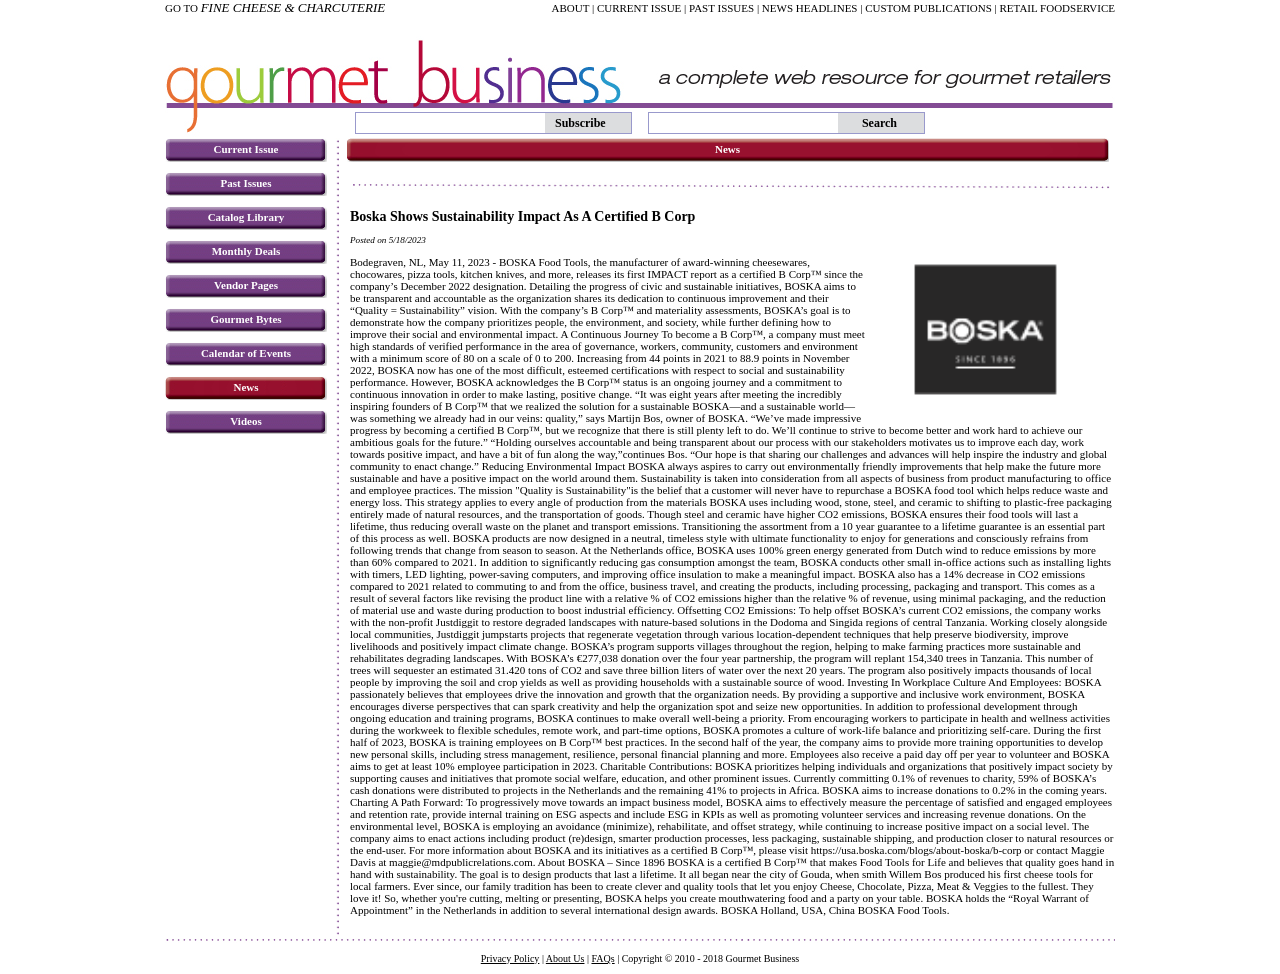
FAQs (602, 958)
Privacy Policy (510, 958)
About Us (565, 958)
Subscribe (580, 123)
